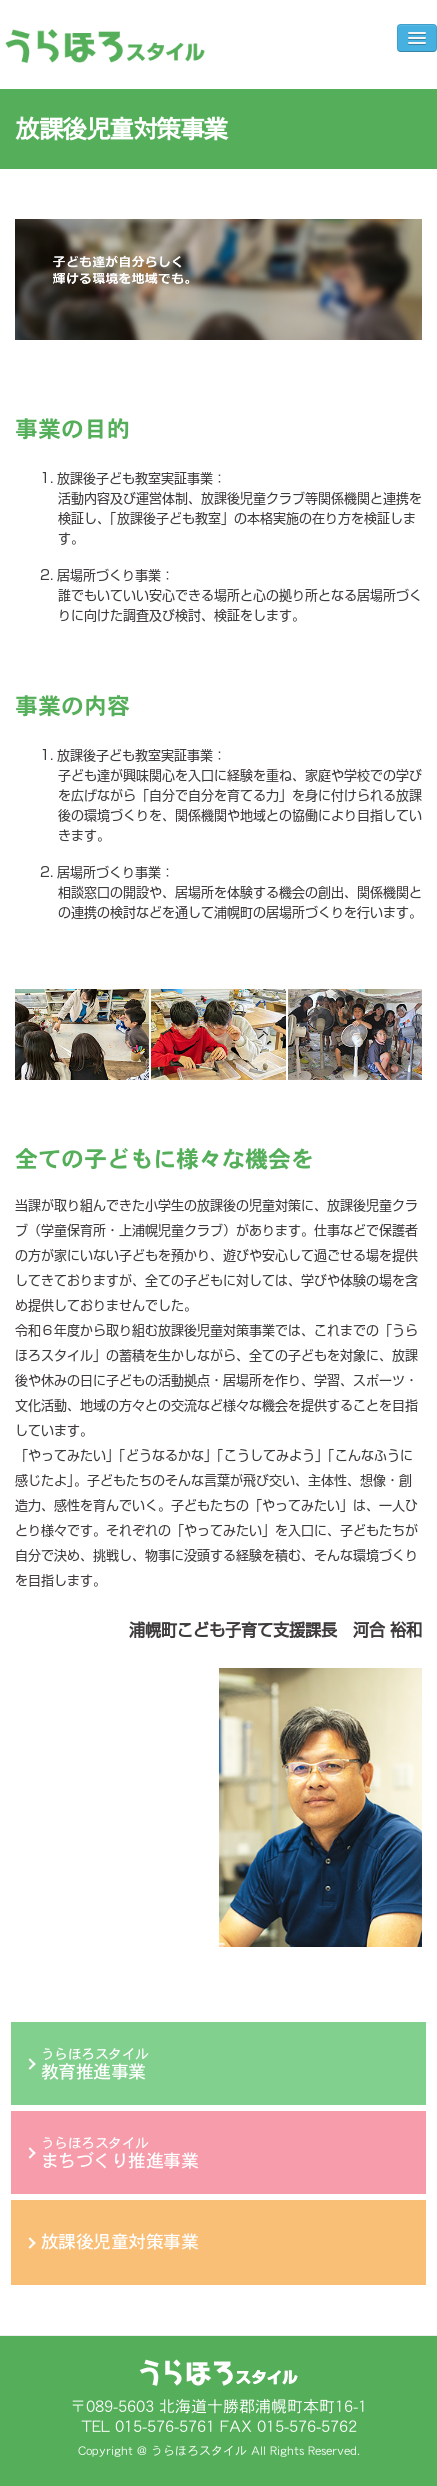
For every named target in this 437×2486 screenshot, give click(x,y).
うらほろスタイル (95, 2064)
